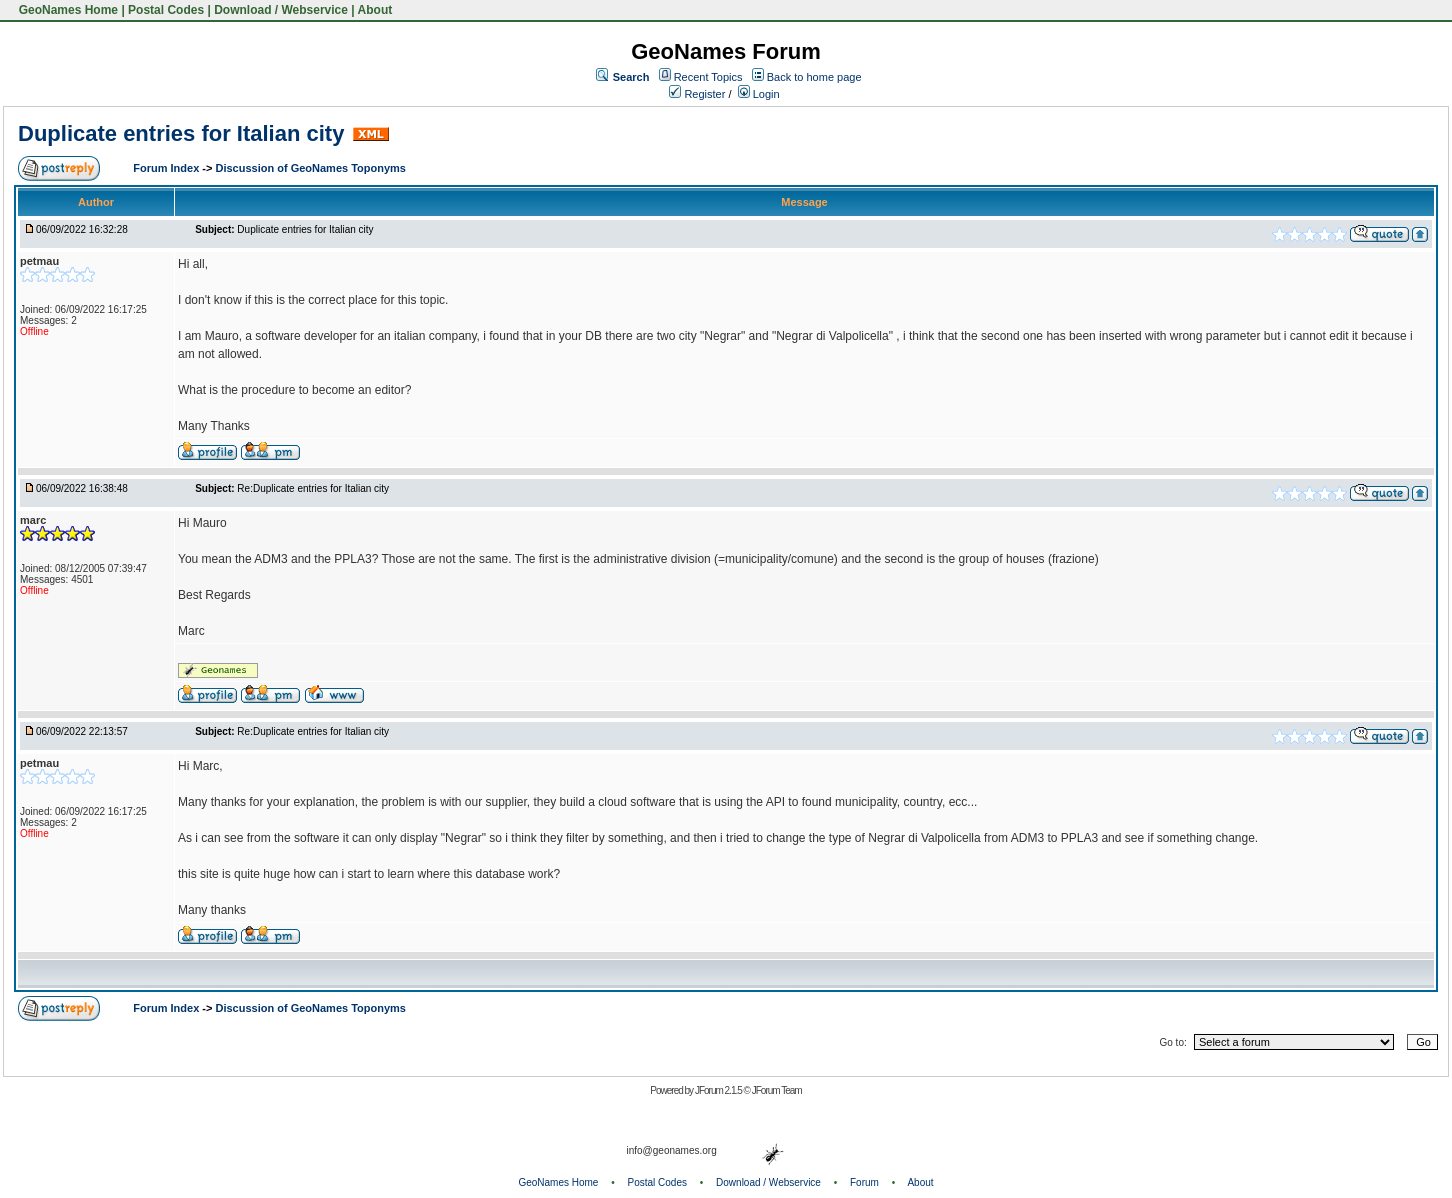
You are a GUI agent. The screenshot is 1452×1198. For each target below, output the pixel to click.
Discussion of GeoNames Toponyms (310, 168)
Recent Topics (708, 77)
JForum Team (777, 1090)
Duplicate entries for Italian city (181, 133)
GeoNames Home (66, 10)
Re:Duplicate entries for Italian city (313, 488)
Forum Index (167, 168)
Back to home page (814, 77)
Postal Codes (166, 10)
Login (759, 94)
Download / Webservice (281, 10)
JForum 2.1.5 (719, 1090)
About (375, 10)
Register (697, 94)
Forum (864, 1182)
